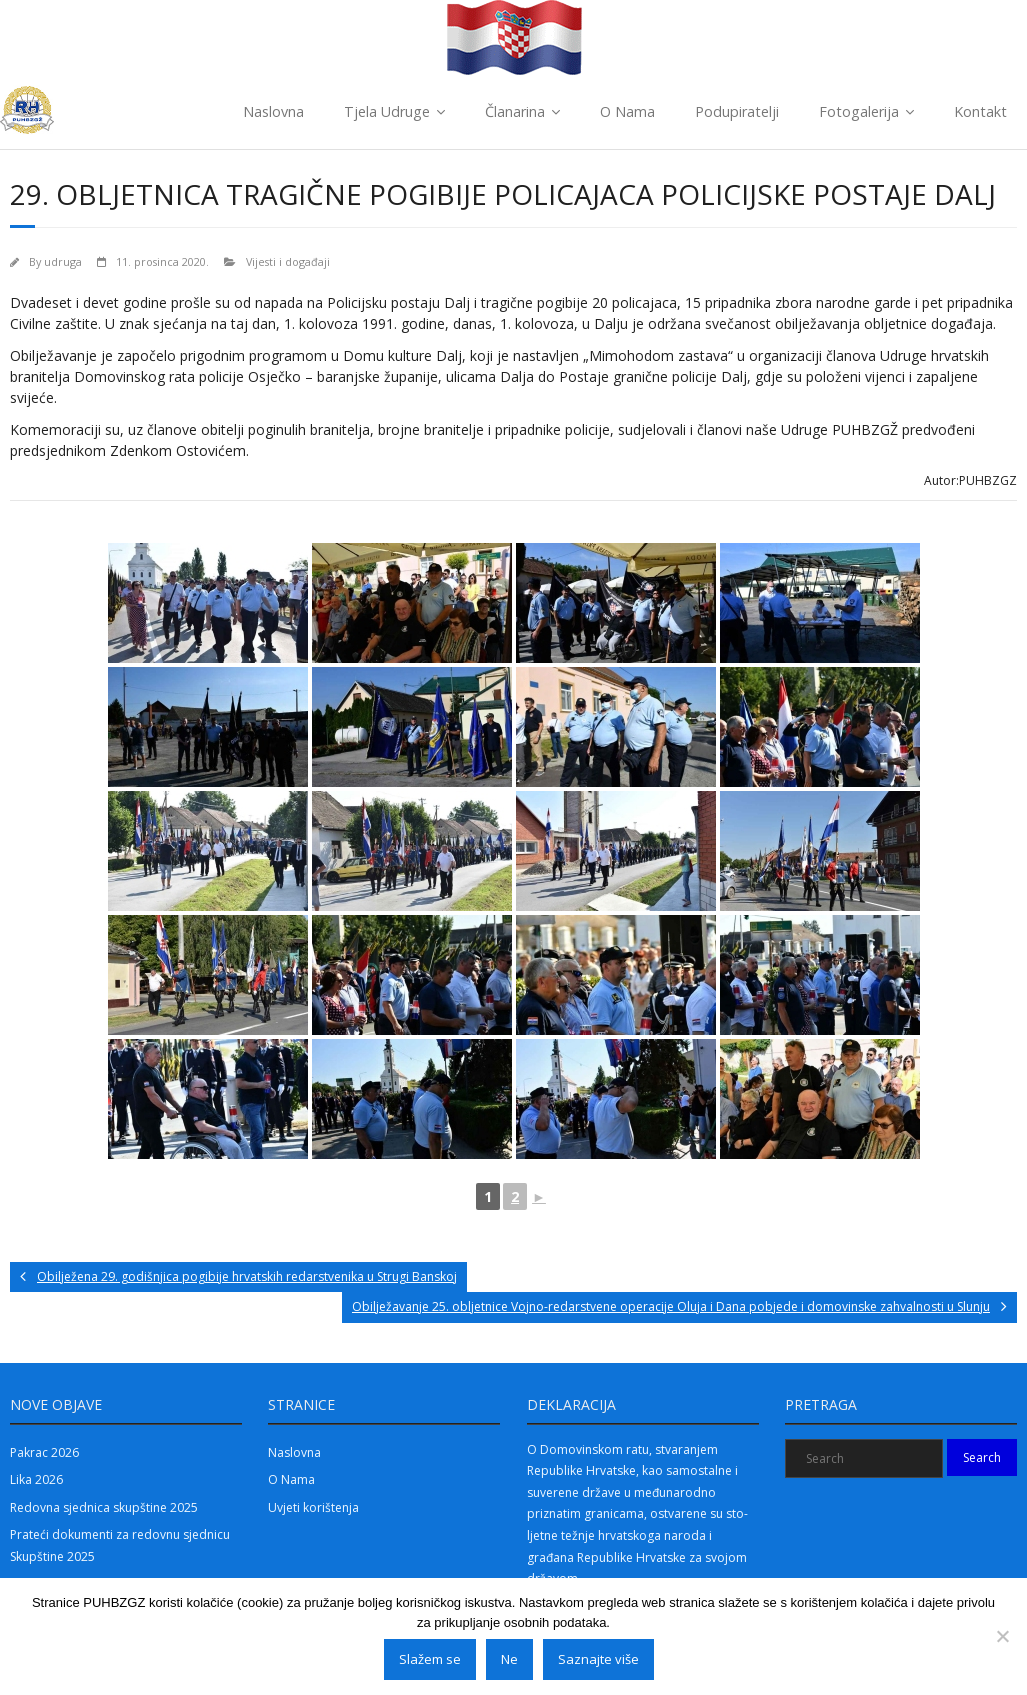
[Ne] (1002, 1636)
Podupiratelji (737, 111)
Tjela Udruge (387, 111)
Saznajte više (598, 1659)
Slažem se (430, 1659)
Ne (509, 1659)
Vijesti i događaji (288, 261)
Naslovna (273, 111)
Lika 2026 (36, 1479)
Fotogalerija (859, 111)
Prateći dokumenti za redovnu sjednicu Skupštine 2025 (120, 1545)
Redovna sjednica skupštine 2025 (104, 1507)
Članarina (515, 111)
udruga (63, 261)
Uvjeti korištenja (313, 1507)
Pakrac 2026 (44, 1452)
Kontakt (980, 111)
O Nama (627, 111)
